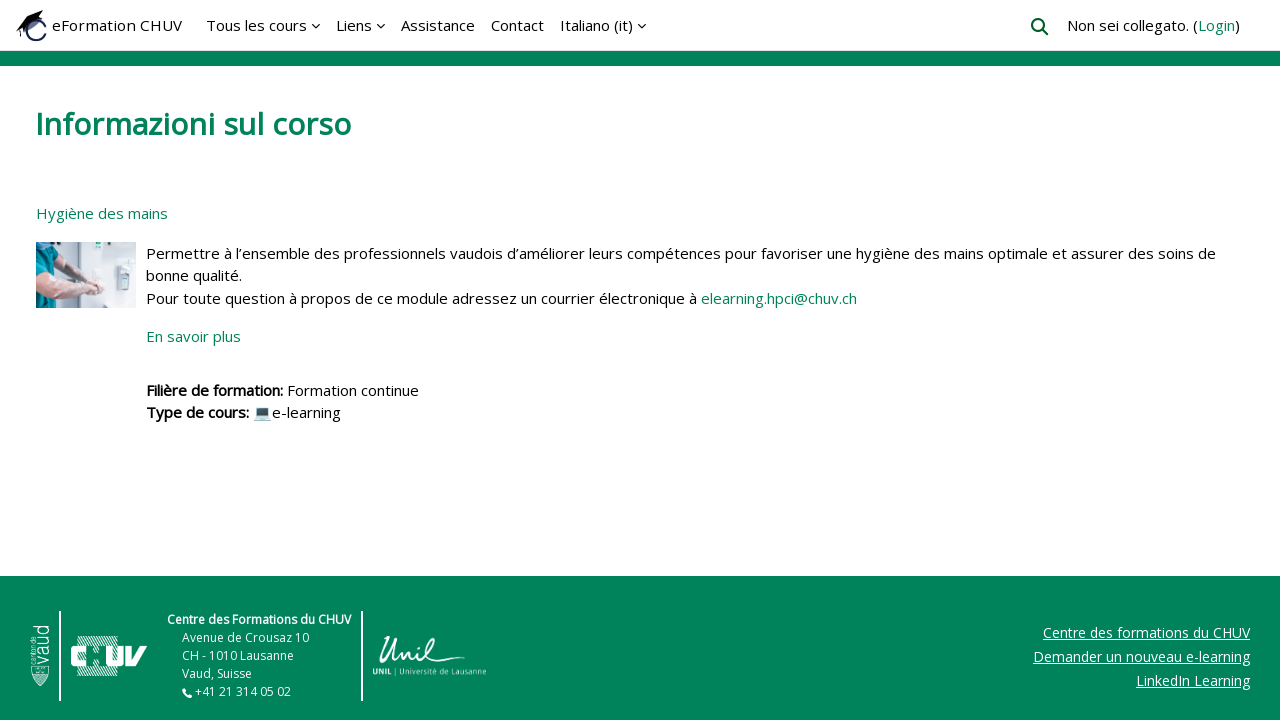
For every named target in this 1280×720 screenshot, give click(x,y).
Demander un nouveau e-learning (1141, 656)
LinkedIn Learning (1193, 680)
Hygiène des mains (102, 213)
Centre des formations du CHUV (1146, 632)
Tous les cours (256, 25)
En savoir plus (193, 336)
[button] (1039, 26)
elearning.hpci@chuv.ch (779, 298)
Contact (517, 25)
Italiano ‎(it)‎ (596, 25)
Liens (354, 25)
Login (1216, 25)
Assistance (438, 25)
